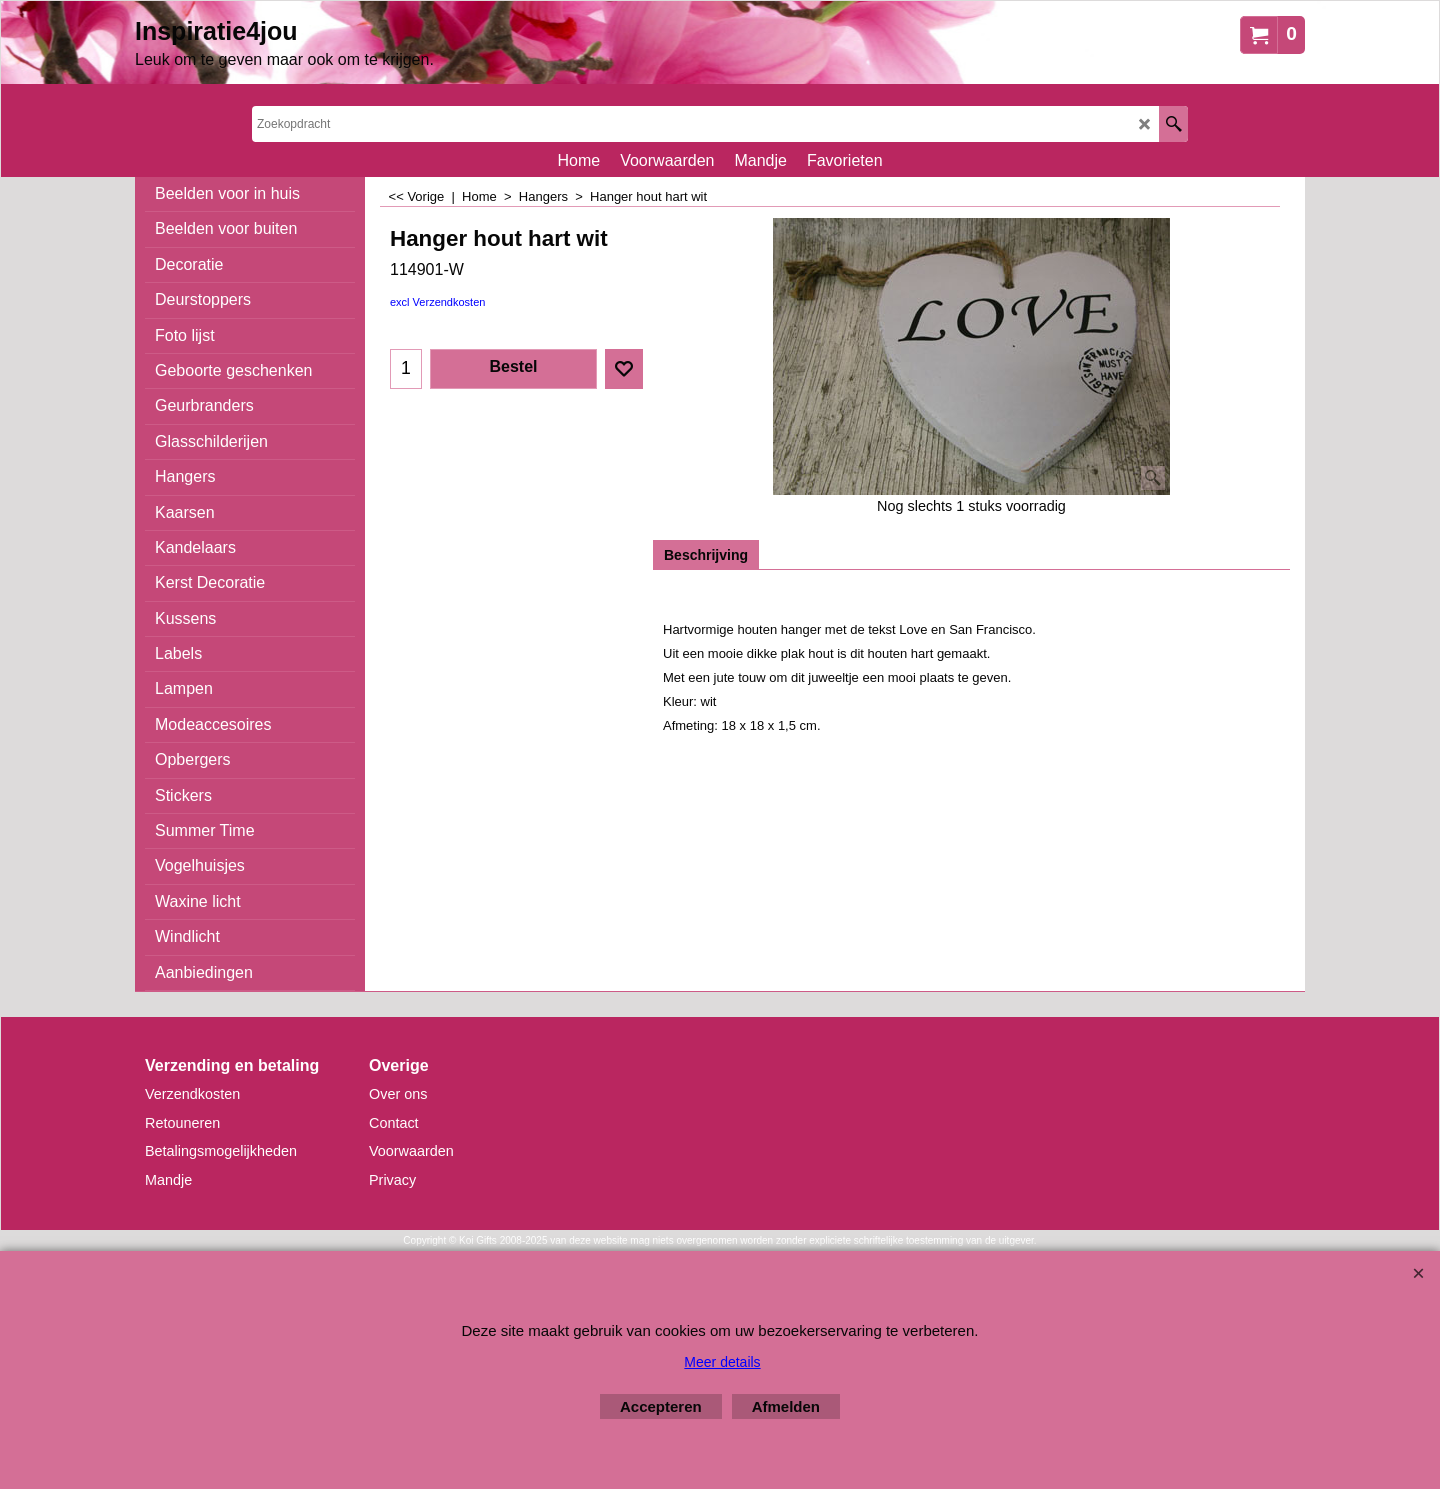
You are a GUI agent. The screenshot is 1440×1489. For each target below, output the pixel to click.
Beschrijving (706, 555)
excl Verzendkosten (437, 302)
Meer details (722, 1362)
